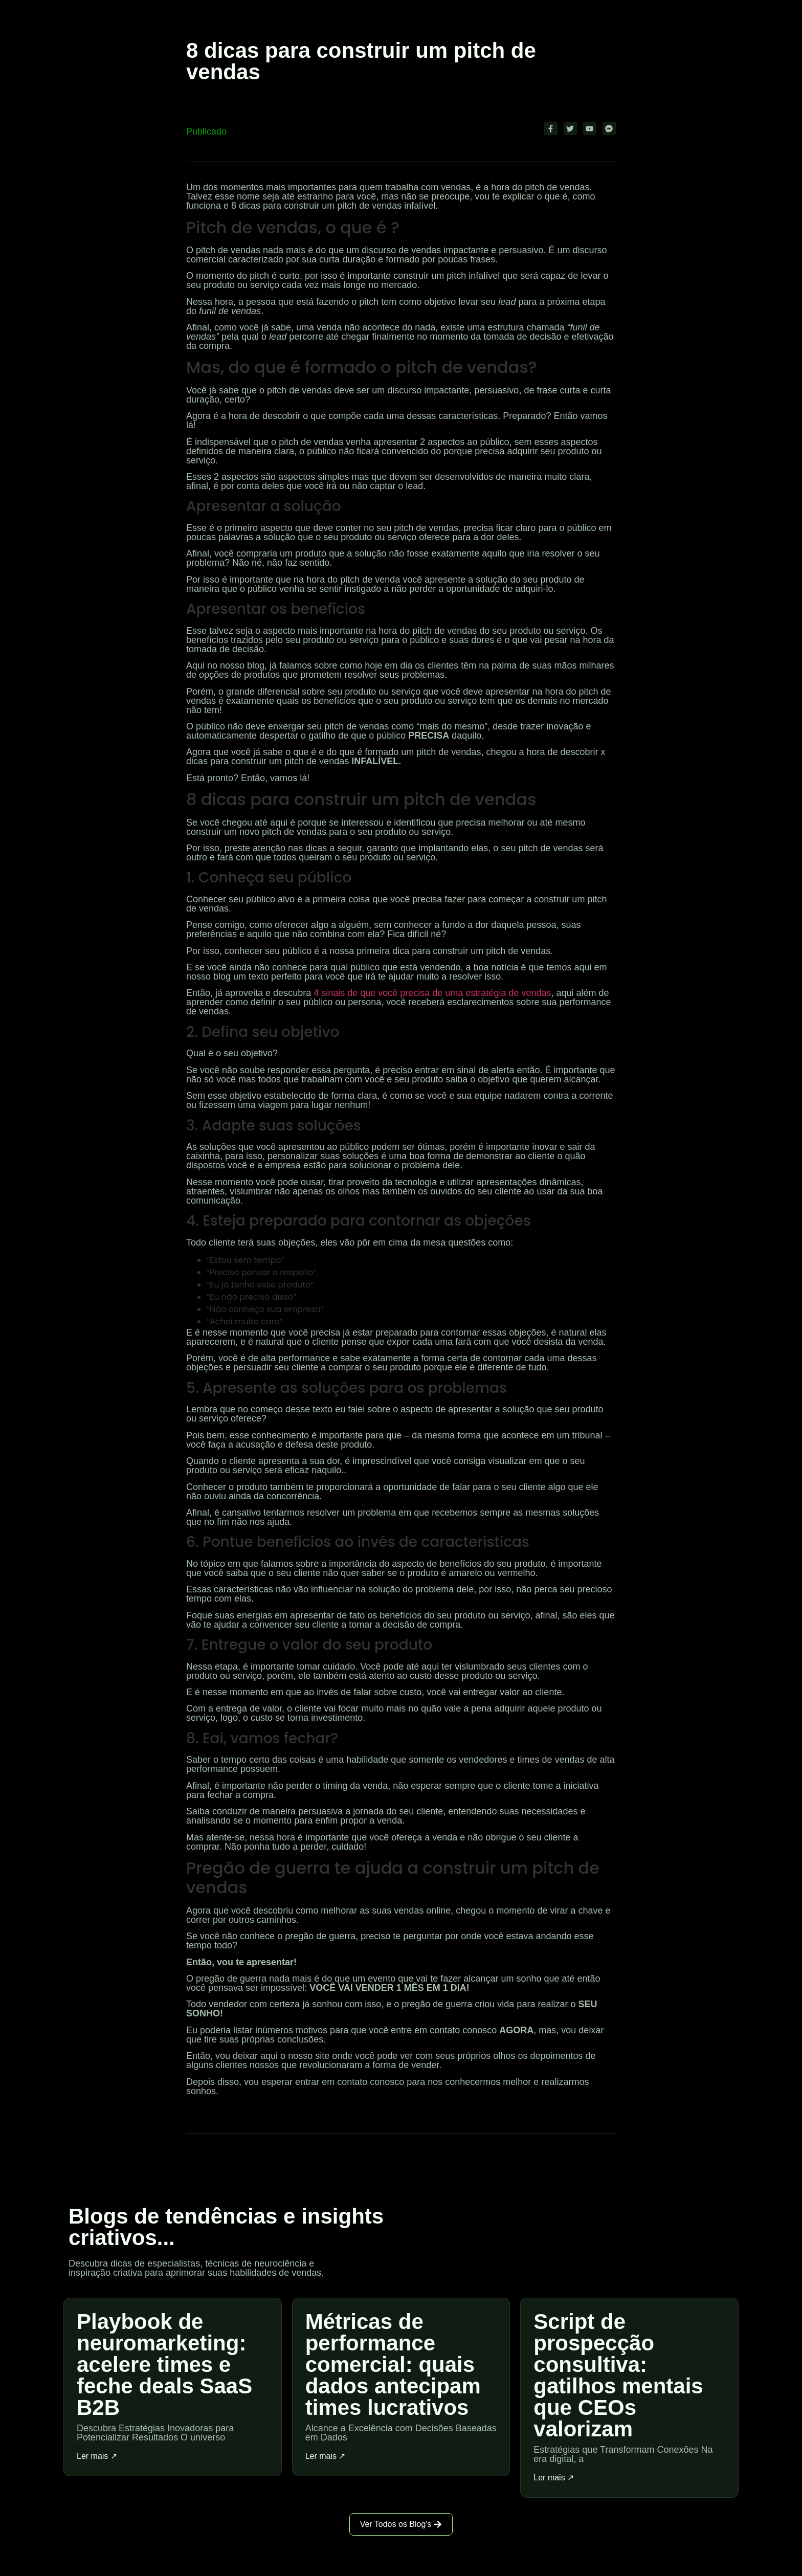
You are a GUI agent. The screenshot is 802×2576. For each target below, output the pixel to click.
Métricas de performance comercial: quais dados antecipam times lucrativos (393, 2364)
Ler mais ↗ (97, 2456)
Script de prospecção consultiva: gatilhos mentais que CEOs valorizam (618, 2374)
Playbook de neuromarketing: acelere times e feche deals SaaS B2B (164, 2364)
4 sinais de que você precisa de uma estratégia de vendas (432, 992)
